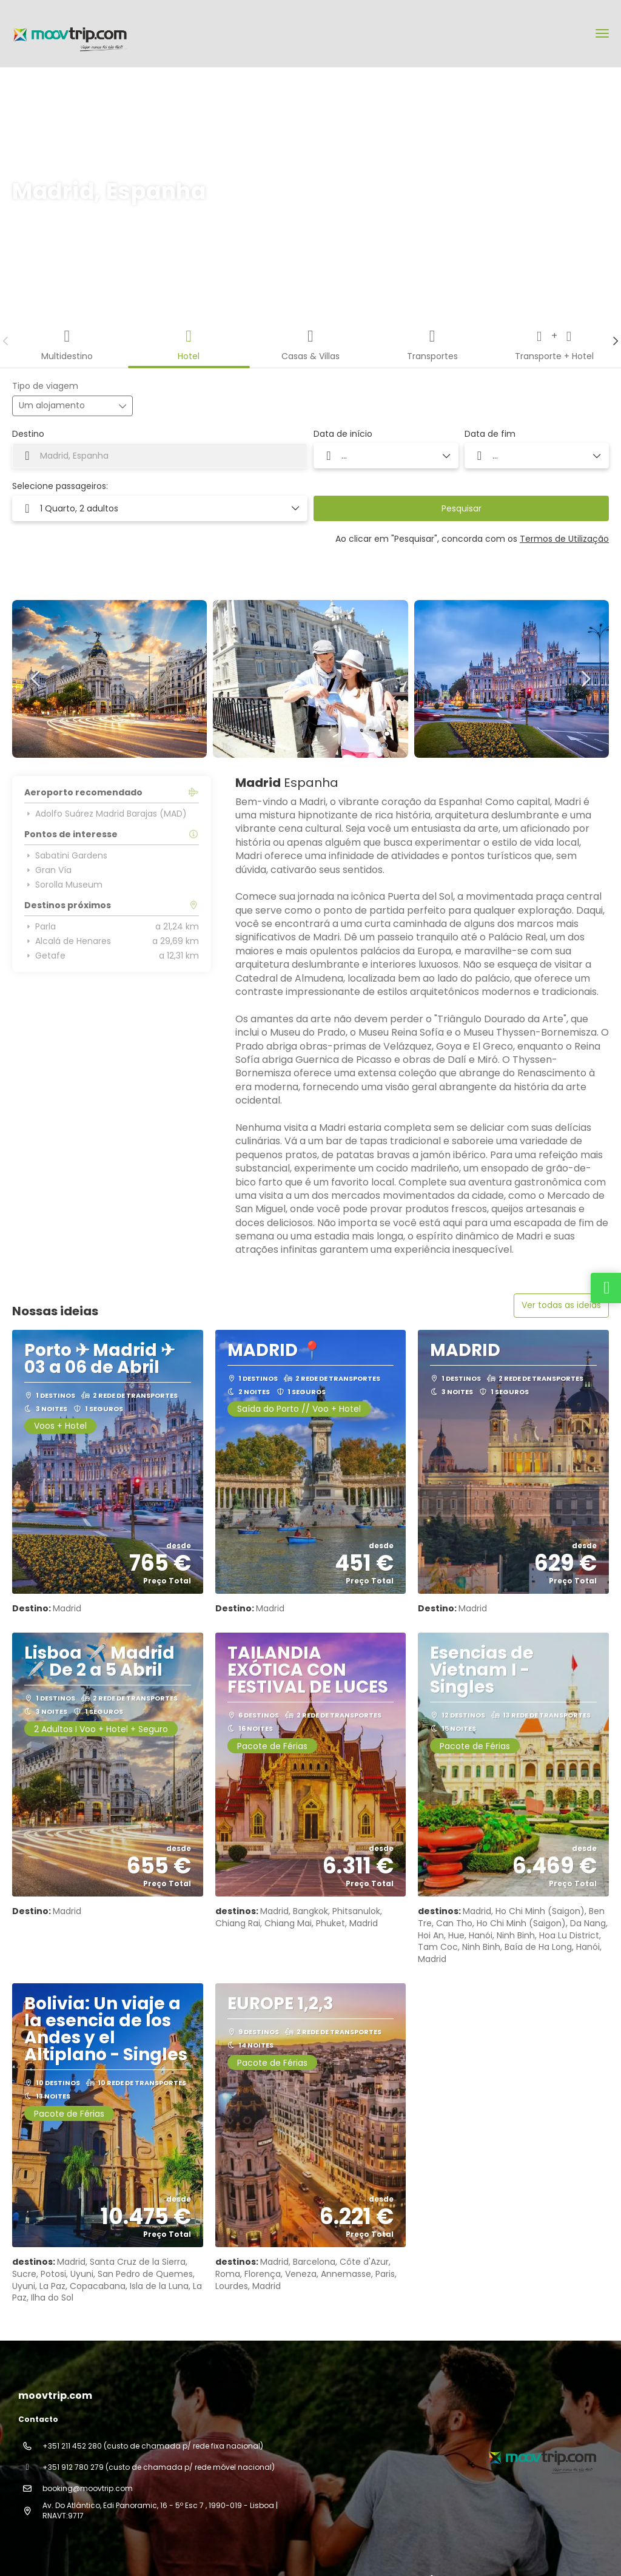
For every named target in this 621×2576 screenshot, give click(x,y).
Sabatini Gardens (65, 855)
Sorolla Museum (63, 884)
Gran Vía (48, 870)
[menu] (602, 33)
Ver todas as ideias (561, 1305)
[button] (6, 341)
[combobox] (159, 455)
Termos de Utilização (564, 539)
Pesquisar (461, 508)
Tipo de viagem (45, 386)
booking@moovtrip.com (87, 2488)
